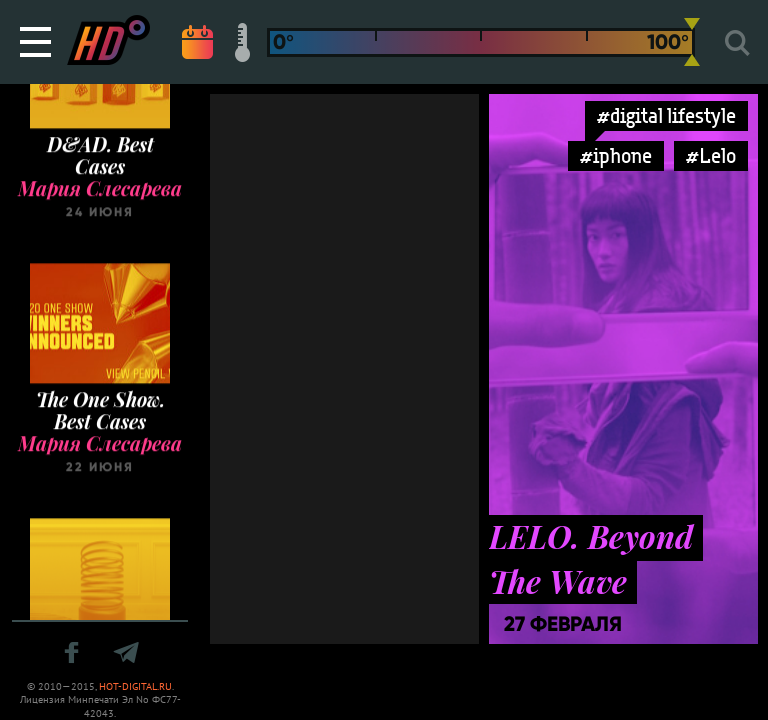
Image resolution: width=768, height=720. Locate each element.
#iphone (616, 155)
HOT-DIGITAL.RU (135, 686)
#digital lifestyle (666, 115)
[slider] (692, 42)
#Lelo (711, 155)
